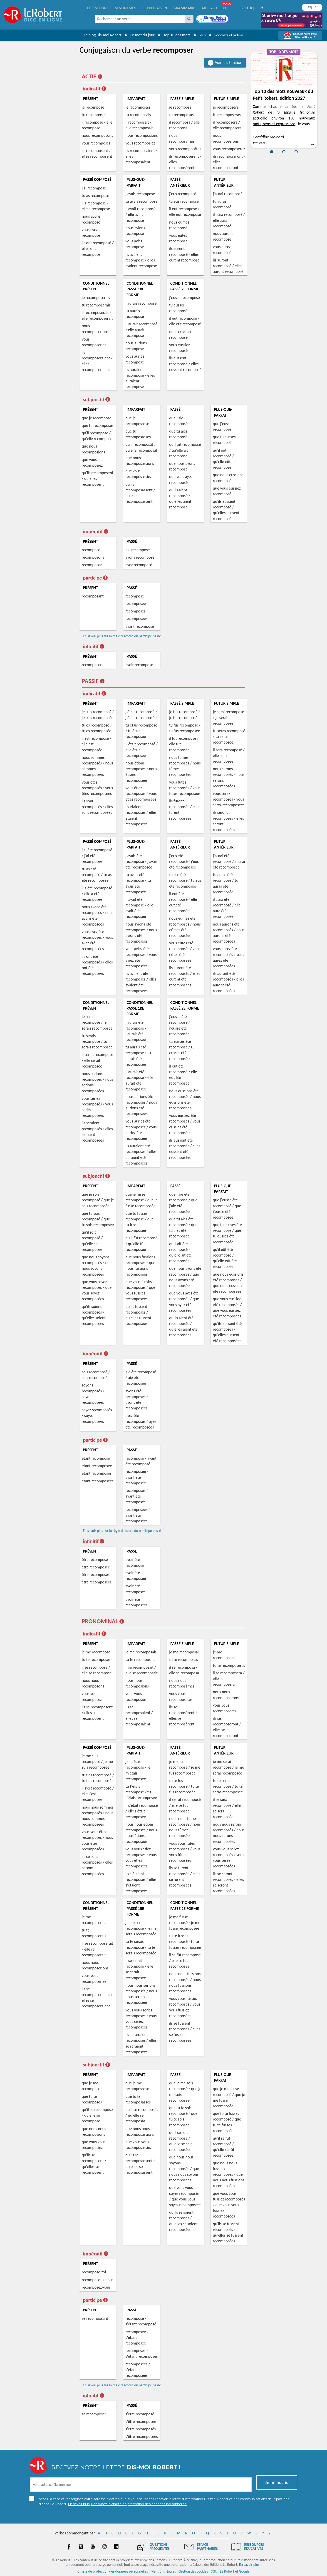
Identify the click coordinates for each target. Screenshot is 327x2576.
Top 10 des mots (175, 34)
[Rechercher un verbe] (189, 19)
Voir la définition (228, 62)
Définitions (98, 7)
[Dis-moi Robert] (213, 19)
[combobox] (140, 19)
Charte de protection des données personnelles (112, 2571)
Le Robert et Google (235, 2571)
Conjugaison (154, 7)
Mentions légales (163, 2571)
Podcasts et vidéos (229, 34)
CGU (214, 2571)
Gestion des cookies (193, 2571)
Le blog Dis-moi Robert (101, 34)
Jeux (201, 34)
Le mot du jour (141, 34)
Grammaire (184, 7)
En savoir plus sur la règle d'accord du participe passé (122, 636)
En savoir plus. (249, 2564)
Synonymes (125, 7)
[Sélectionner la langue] (312, 7)
